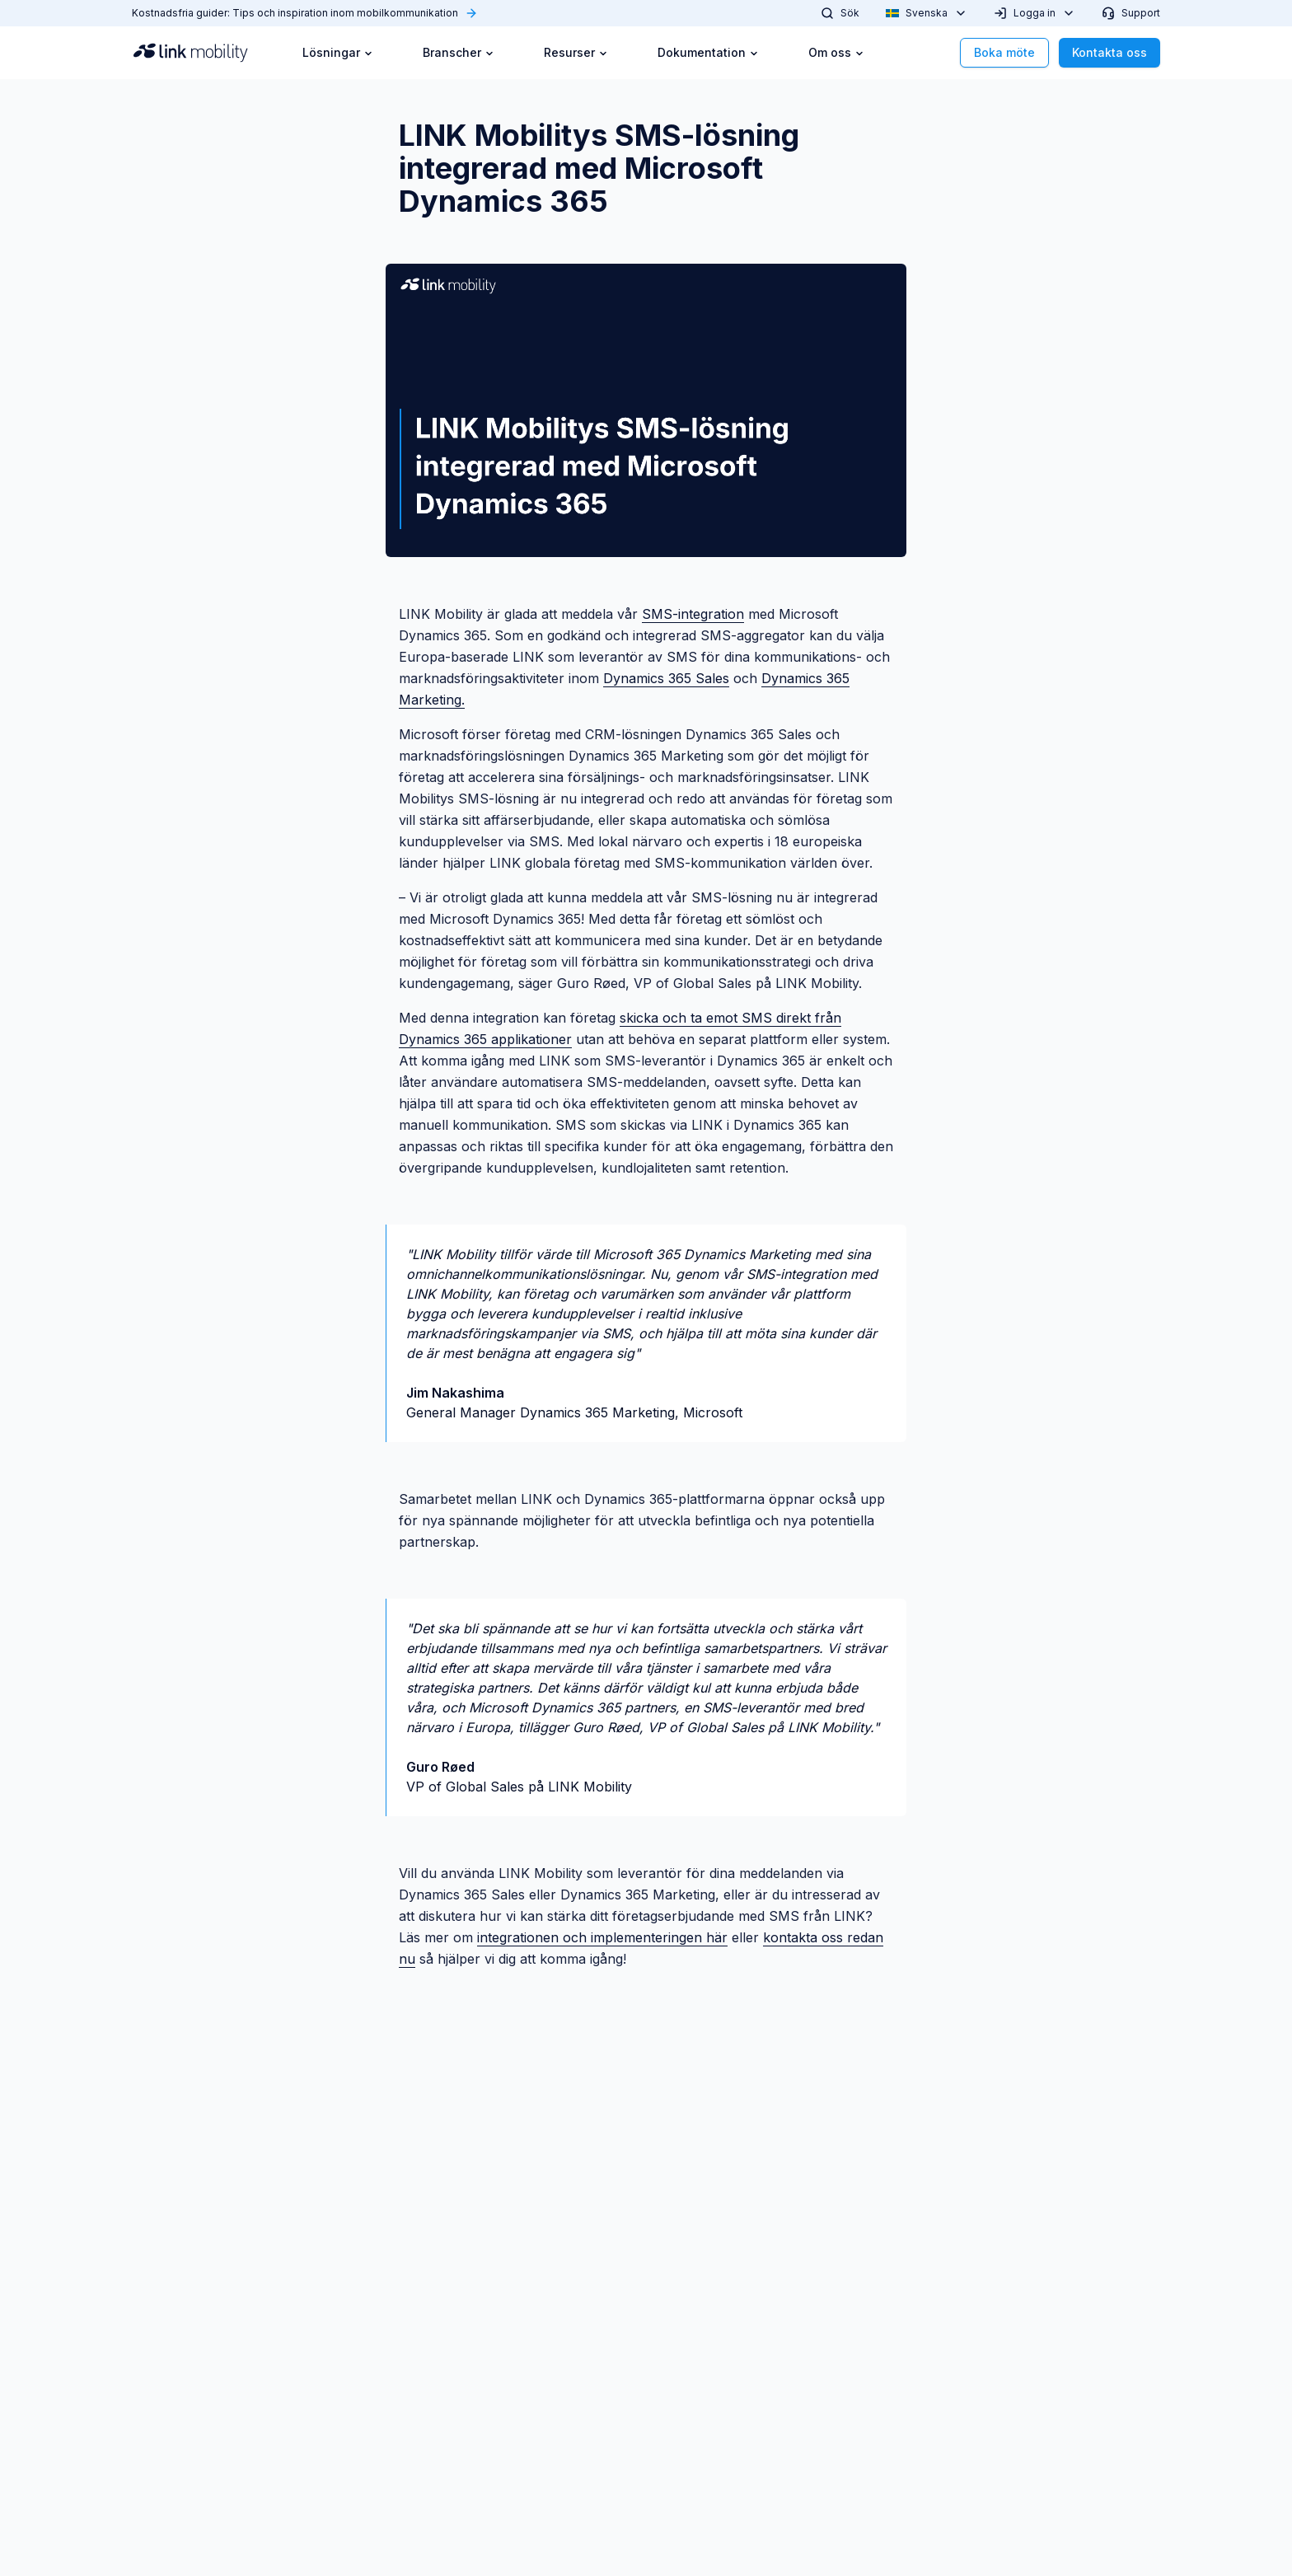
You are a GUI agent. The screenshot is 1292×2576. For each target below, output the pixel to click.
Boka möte (1004, 52)
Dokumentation (708, 52)
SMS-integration (693, 614)
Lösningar (337, 52)
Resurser (576, 52)
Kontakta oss (1109, 52)
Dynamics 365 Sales (666, 678)
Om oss (836, 52)
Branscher (458, 52)
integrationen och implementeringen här (602, 1937)
